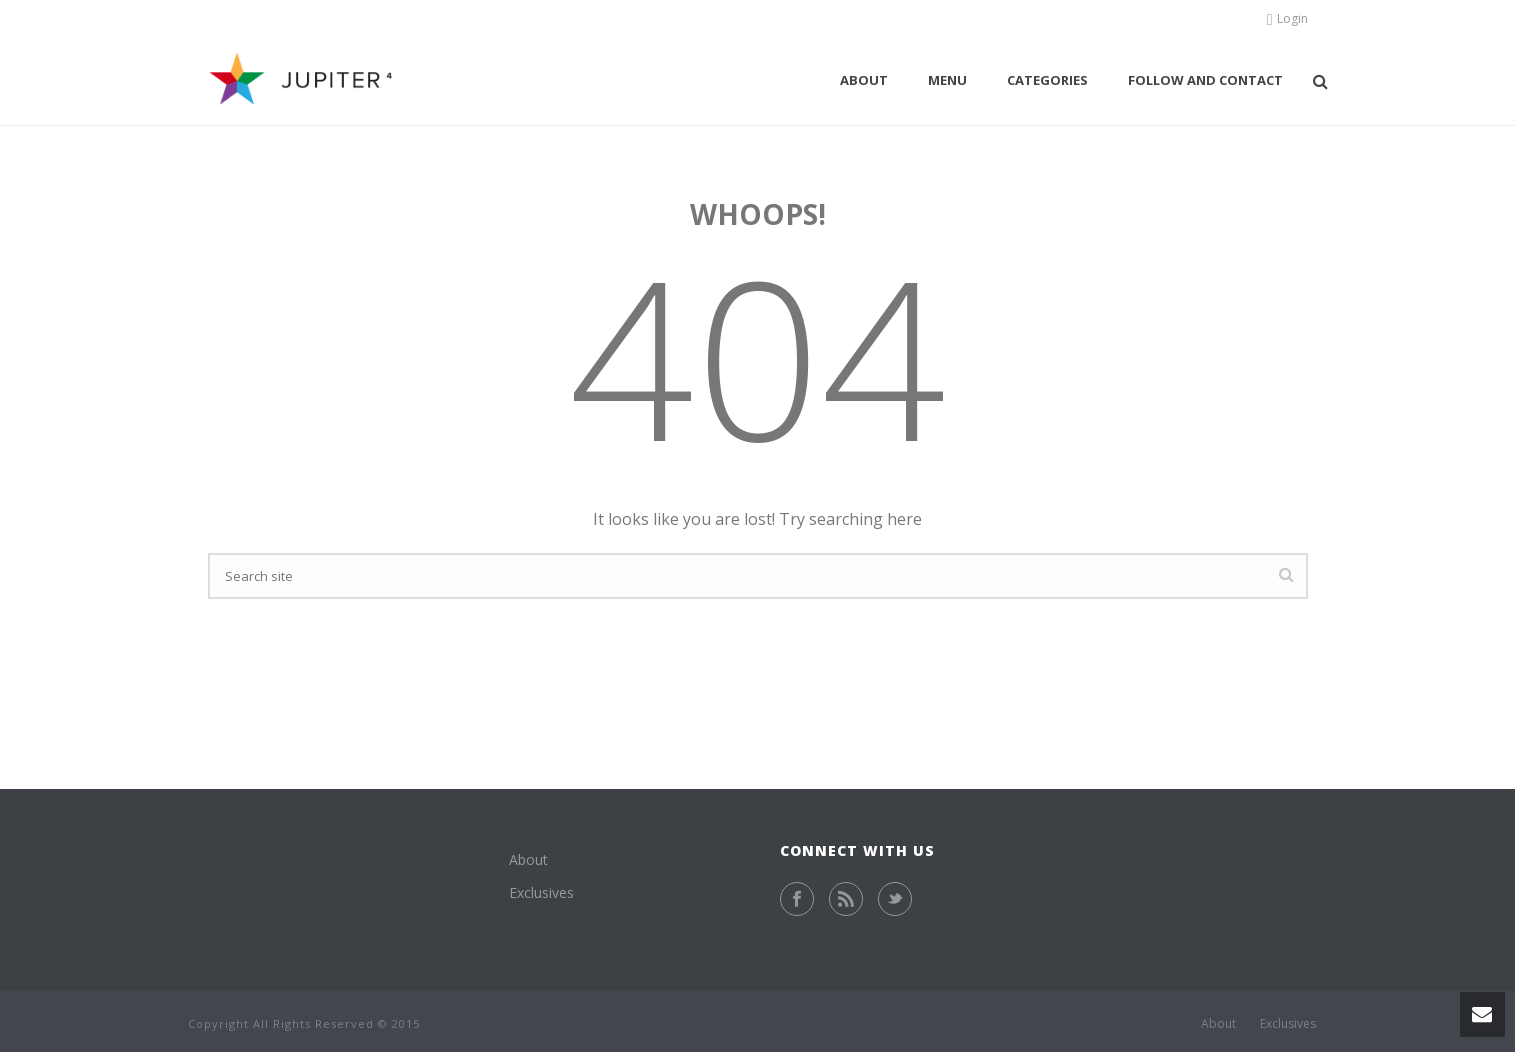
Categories (1047, 80)
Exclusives (541, 892)
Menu (947, 80)
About (864, 80)
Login (1287, 18)
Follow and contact (1205, 80)
